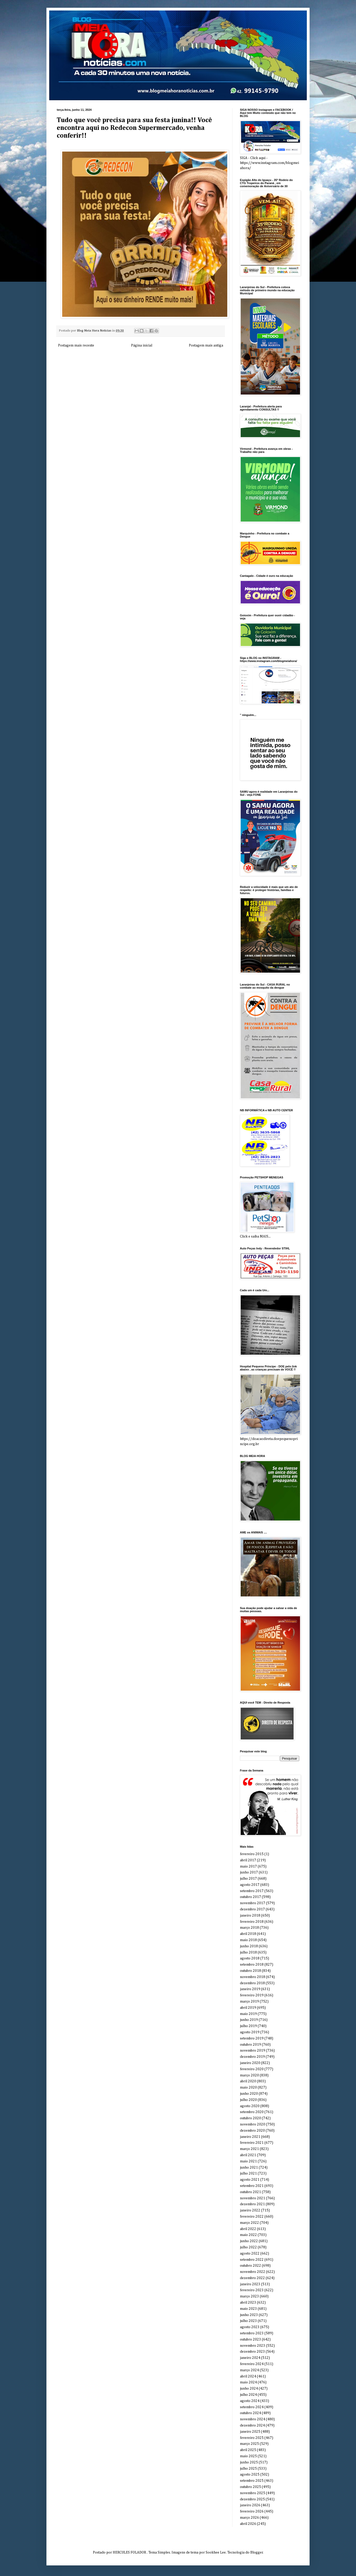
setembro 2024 (252, 2407)
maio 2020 (248, 2087)
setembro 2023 (252, 2333)
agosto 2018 (250, 1958)
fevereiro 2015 (252, 1854)
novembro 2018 (252, 1977)
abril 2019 (248, 2008)
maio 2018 (248, 1940)
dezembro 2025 (252, 2499)
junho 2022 (249, 2241)
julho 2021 (248, 2173)
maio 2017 (248, 1866)
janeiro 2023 (250, 2284)
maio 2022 (248, 2235)
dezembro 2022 (252, 2278)
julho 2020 (248, 2100)
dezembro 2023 (252, 2351)
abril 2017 (248, 1860)
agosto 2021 (250, 2179)
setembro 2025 (252, 2481)
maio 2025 (248, 2456)
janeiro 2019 (250, 1989)
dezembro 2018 (252, 1983)
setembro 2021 (252, 2186)
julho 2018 (248, 1952)
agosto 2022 (250, 2253)
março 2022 (249, 2223)
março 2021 (249, 2149)
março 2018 (249, 1927)
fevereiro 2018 (252, 1922)
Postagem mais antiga (206, 345)
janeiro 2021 (250, 2137)
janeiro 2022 (250, 2210)
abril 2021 (248, 2155)
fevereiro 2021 (252, 2143)
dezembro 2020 (252, 2130)
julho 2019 (248, 2026)
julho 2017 (248, 1878)
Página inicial (141, 345)
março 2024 (249, 2370)
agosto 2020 (250, 2106)
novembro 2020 (252, 2124)
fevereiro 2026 (252, 2511)
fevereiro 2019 (252, 1995)
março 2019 (249, 2001)
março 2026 (249, 2517)
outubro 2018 (250, 1971)
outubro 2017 (250, 1897)
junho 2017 (249, 1872)
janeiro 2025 (250, 2431)
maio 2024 (248, 2382)
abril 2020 (248, 2081)
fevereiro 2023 (252, 2290)
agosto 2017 (250, 1885)
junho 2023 (249, 2315)
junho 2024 (249, 2388)
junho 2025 (249, 2462)
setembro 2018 (252, 1964)
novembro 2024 (252, 2419)
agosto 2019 (250, 2032)
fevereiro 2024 (252, 2364)
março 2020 (249, 2075)
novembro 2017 (252, 1903)
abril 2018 (248, 1934)
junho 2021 (249, 2167)
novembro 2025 (252, 2493)
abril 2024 (248, 2376)
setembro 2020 (252, 2112)
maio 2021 (248, 2161)
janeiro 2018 (250, 1915)
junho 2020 (249, 2094)
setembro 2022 (252, 2260)
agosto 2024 (250, 2401)
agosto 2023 (250, 2327)
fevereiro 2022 (252, 2216)
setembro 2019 (252, 2038)
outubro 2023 (250, 2339)
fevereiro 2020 (252, 2069)
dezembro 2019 (252, 2057)
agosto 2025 (250, 2474)
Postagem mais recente (76, 345)
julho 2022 (248, 2247)
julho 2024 (248, 2395)
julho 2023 (248, 2321)
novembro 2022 (252, 2272)
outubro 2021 (250, 2192)
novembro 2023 (252, 2345)
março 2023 (249, 2296)
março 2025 (249, 2444)
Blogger (256, 2552)
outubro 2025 (250, 2487)
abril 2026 (248, 2524)
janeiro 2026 (250, 2505)
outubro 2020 (250, 2118)
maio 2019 (248, 2014)
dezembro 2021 (252, 2204)
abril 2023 (248, 2302)
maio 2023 (248, 2309)
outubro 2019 (250, 2044)
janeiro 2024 (250, 2358)
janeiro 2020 (250, 2063)
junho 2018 (249, 1946)
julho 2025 (248, 2468)
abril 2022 (248, 2229)
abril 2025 (248, 2450)
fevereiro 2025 (252, 2438)
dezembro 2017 (252, 1909)
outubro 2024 (250, 2413)
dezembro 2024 (252, 2425)
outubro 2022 (250, 2265)
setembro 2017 (252, 1891)
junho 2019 (249, 2020)
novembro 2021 (252, 2198)
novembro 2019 (252, 2050)
